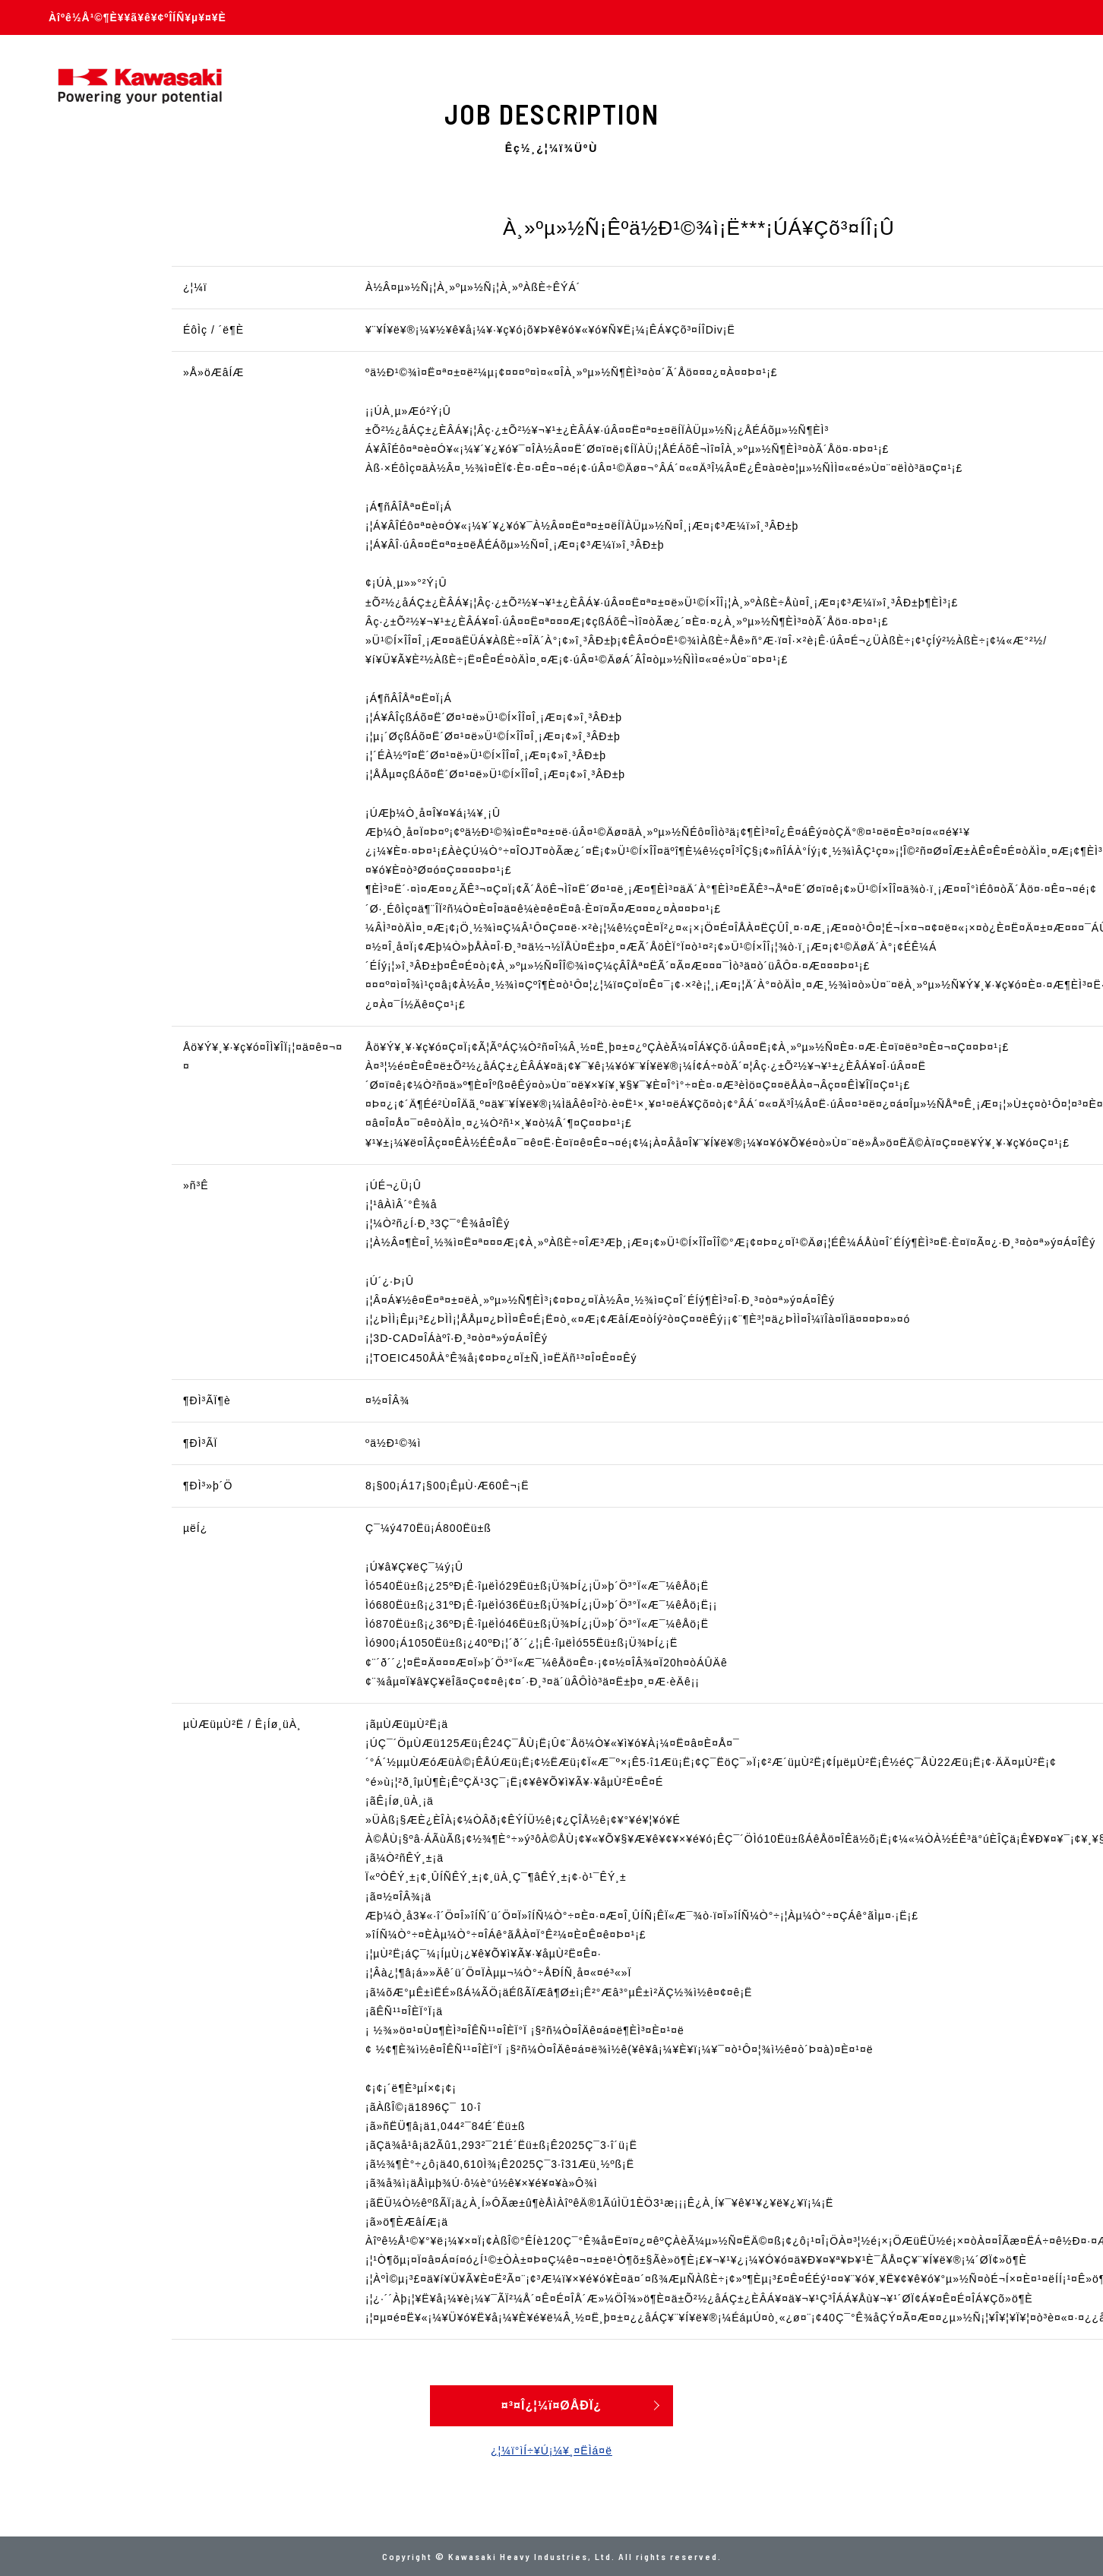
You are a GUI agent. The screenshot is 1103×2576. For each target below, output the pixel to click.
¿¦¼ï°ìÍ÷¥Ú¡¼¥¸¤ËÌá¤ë (551, 2451)
